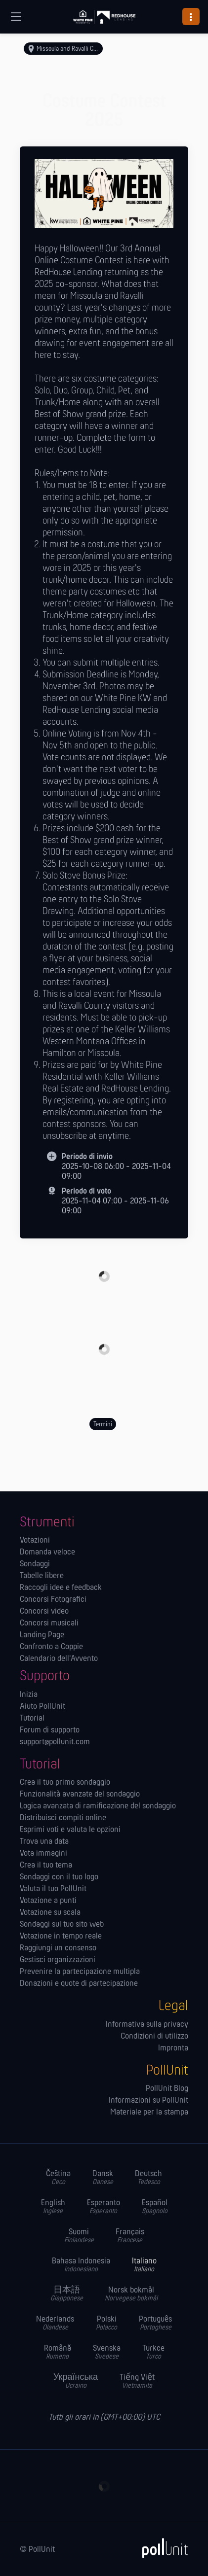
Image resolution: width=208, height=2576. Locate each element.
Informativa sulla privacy (147, 2024)
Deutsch (148, 2178)
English (53, 2207)
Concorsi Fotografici (53, 1599)
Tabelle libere (42, 1576)
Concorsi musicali (49, 1623)
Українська (75, 2381)
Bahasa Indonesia (81, 2265)
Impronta (173, 2048)
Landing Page (42, 1635)
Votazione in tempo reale (61, 1936)
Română (57, 2352)
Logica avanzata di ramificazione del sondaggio (98, 1806)
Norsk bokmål (131, 2294)
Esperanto (103, 2207)
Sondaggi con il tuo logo (59, 1877)
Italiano (144, 2265)
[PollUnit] (160, 2548)
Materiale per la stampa (149, 2112)
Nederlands (55, 2323)
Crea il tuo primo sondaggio (65, 1782)
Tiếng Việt (137, 2381)
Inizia (29, 1695)
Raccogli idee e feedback (61, 1588)
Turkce (153, 2352)
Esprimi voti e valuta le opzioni (70, 1830)
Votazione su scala (50, 1912)
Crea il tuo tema (46, 1865)
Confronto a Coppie (51, 1647)
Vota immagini (43, 1853)
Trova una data (44, 1841)
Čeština (58, 2178)
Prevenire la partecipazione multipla (80, 1972)
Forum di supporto (50, 1730)
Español (154, 2207)
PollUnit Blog (167, 2088)
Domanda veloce (47, 1552)
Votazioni (35, 1540)
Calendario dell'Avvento (59, 1659)
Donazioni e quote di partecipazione (79, 1983)
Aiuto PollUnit (42, 1706)
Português (155, 2323)
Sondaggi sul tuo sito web (62, 1924)
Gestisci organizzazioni (57, 1960)
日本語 (66, 2294)
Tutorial (32, 1718)
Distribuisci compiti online (63, 1818)
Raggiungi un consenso (58, 1948)
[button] (191, 16)
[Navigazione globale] (16, 16)
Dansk (102, 2178)
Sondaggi (35, 1564)
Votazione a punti (48, 1901)
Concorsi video (44, 1611)
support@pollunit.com (55, 1742)
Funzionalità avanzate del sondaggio (80, 1794)
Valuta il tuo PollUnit (53, 1889)
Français (130, 2236)
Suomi (79, 2236)
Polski (106, 2323)
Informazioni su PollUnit (148, 2100)
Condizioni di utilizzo (154, 2036)
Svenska (107, 2352)
